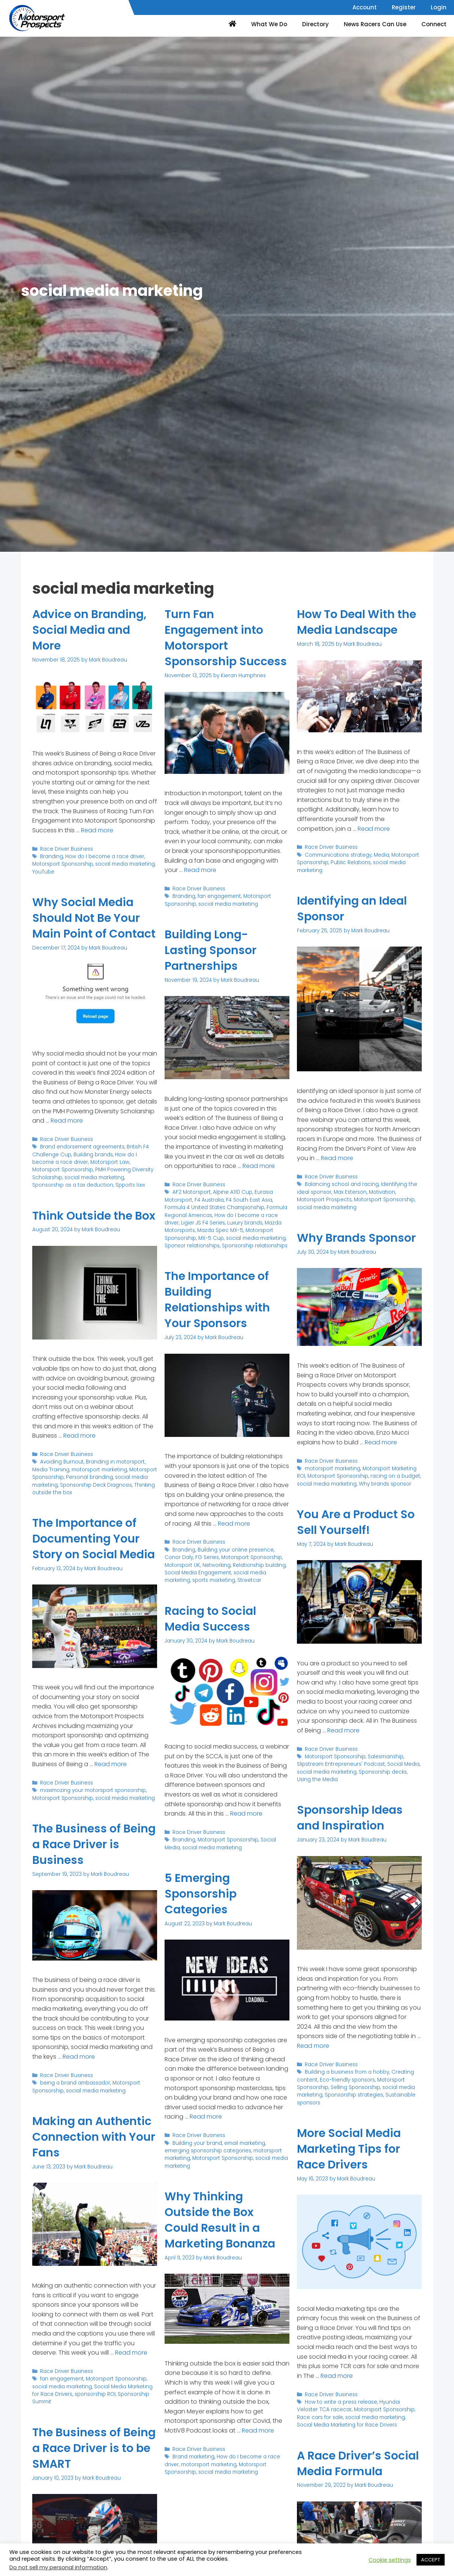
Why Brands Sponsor (356, 1238)
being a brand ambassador (75, 2082)
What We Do (269, 24)
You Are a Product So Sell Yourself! (356, 1522)
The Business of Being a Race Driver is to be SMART (94, 2448)
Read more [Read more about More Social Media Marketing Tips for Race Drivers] (337, 2375)
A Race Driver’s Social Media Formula (358, 2463)
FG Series (207, 1557)
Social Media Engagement (198, 1572)
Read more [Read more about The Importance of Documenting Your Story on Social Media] (110, 1764)
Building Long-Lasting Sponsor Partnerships (210, 950)
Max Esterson (350, 1192)
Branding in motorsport (115, 1461)
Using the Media (317, 1779)
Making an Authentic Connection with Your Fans (93, 2137)
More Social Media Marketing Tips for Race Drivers (349, 2149)
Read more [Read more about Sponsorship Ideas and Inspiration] (313, 2045)
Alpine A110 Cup (232, 1192)
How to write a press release (341, 2402)
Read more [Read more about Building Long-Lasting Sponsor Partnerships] (259, 1166)
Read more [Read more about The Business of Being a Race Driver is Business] (79, 2056)
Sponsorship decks (383, 1772)
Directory (315, 24)
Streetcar (249, 1580)
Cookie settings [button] (390, 2560)
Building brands (93, 1154)
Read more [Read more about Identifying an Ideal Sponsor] (337, 1158)
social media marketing (125, 864)
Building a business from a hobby (347, 2072)
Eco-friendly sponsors (347, 2079)
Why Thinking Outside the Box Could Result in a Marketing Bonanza (220, 2220)
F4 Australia (209, 1200)
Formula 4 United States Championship (214, 1207)
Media (381, 855)
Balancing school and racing (342, 1184)
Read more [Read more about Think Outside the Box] (79, 1435)
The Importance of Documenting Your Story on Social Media (93, 1538)
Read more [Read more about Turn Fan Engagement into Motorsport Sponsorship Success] (200, 870)
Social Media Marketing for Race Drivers (347, 2424)
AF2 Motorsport (191, 1192)
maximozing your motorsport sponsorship (93, 1790)
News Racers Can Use (375, 24)
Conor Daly (179, 1557)
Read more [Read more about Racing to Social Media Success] (246, 1813)
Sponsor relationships (192, 1245)
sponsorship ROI (95, 2394)
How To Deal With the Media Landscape (356, 622)
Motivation (382, 1192)
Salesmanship (385, 1756)
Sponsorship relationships (255, 1245)
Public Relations (351, 862)
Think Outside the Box (93, 1216)
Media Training (50, 1469)
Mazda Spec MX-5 (220, 1230)
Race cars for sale (320, 2417)
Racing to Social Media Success (210, 1619)
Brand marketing (193, 2456)
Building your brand (197, 2143)
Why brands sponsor (385, 1483)
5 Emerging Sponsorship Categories (201, 1893)
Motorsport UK (182, 1565)
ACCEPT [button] (430, 2559)
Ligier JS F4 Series (203, 1222)
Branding (51, 856)
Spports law (130, 1185)
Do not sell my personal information (58, 2567)
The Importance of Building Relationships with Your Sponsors (217, 1299)
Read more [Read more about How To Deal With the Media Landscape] (374, 828)
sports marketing (213, 1580)
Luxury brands (244, 1222)
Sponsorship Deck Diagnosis (96, 1485)
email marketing (244, 2143)
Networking (216, 1565)
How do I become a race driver (104, 856)
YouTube (43, 871)
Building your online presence (236, 1549)
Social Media (403, 1764)
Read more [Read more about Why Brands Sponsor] (381, 1442)
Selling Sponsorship (355, 2087)
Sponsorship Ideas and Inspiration (350, 1818)
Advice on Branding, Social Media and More (89, 630)
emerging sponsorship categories (208, 2150)
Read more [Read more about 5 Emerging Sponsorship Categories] (206, 2116)
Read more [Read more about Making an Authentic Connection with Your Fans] (131, 2352)
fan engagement (219, 896)
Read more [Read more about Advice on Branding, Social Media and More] (97, 830)
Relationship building (259, 1565)
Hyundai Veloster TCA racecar (348, 2405)
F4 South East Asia (249, 1200)
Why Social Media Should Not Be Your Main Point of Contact (94, 918)
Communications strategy (338, 855)
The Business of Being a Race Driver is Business (94, 1844)
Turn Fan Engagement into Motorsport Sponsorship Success (226, 637)
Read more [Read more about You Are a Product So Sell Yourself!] (343, 1730)
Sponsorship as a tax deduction (72, 1185)
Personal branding (89, 1477)
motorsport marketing (99, 1469)
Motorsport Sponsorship (62, 864)
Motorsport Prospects (324, 1199)
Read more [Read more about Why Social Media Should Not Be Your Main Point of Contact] (67, 1120)
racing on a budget (395, 1476)
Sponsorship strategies (354, 2094)
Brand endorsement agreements (82, 1146)
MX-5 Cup (211, 1238)
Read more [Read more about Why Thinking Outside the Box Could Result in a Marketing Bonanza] (258, 2430)
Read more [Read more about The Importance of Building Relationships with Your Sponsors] (234, 1523)
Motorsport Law (109, 1162)
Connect (434, 24)
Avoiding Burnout (62, 1461)
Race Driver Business (66, 849)
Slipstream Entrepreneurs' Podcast (341, 1764)
